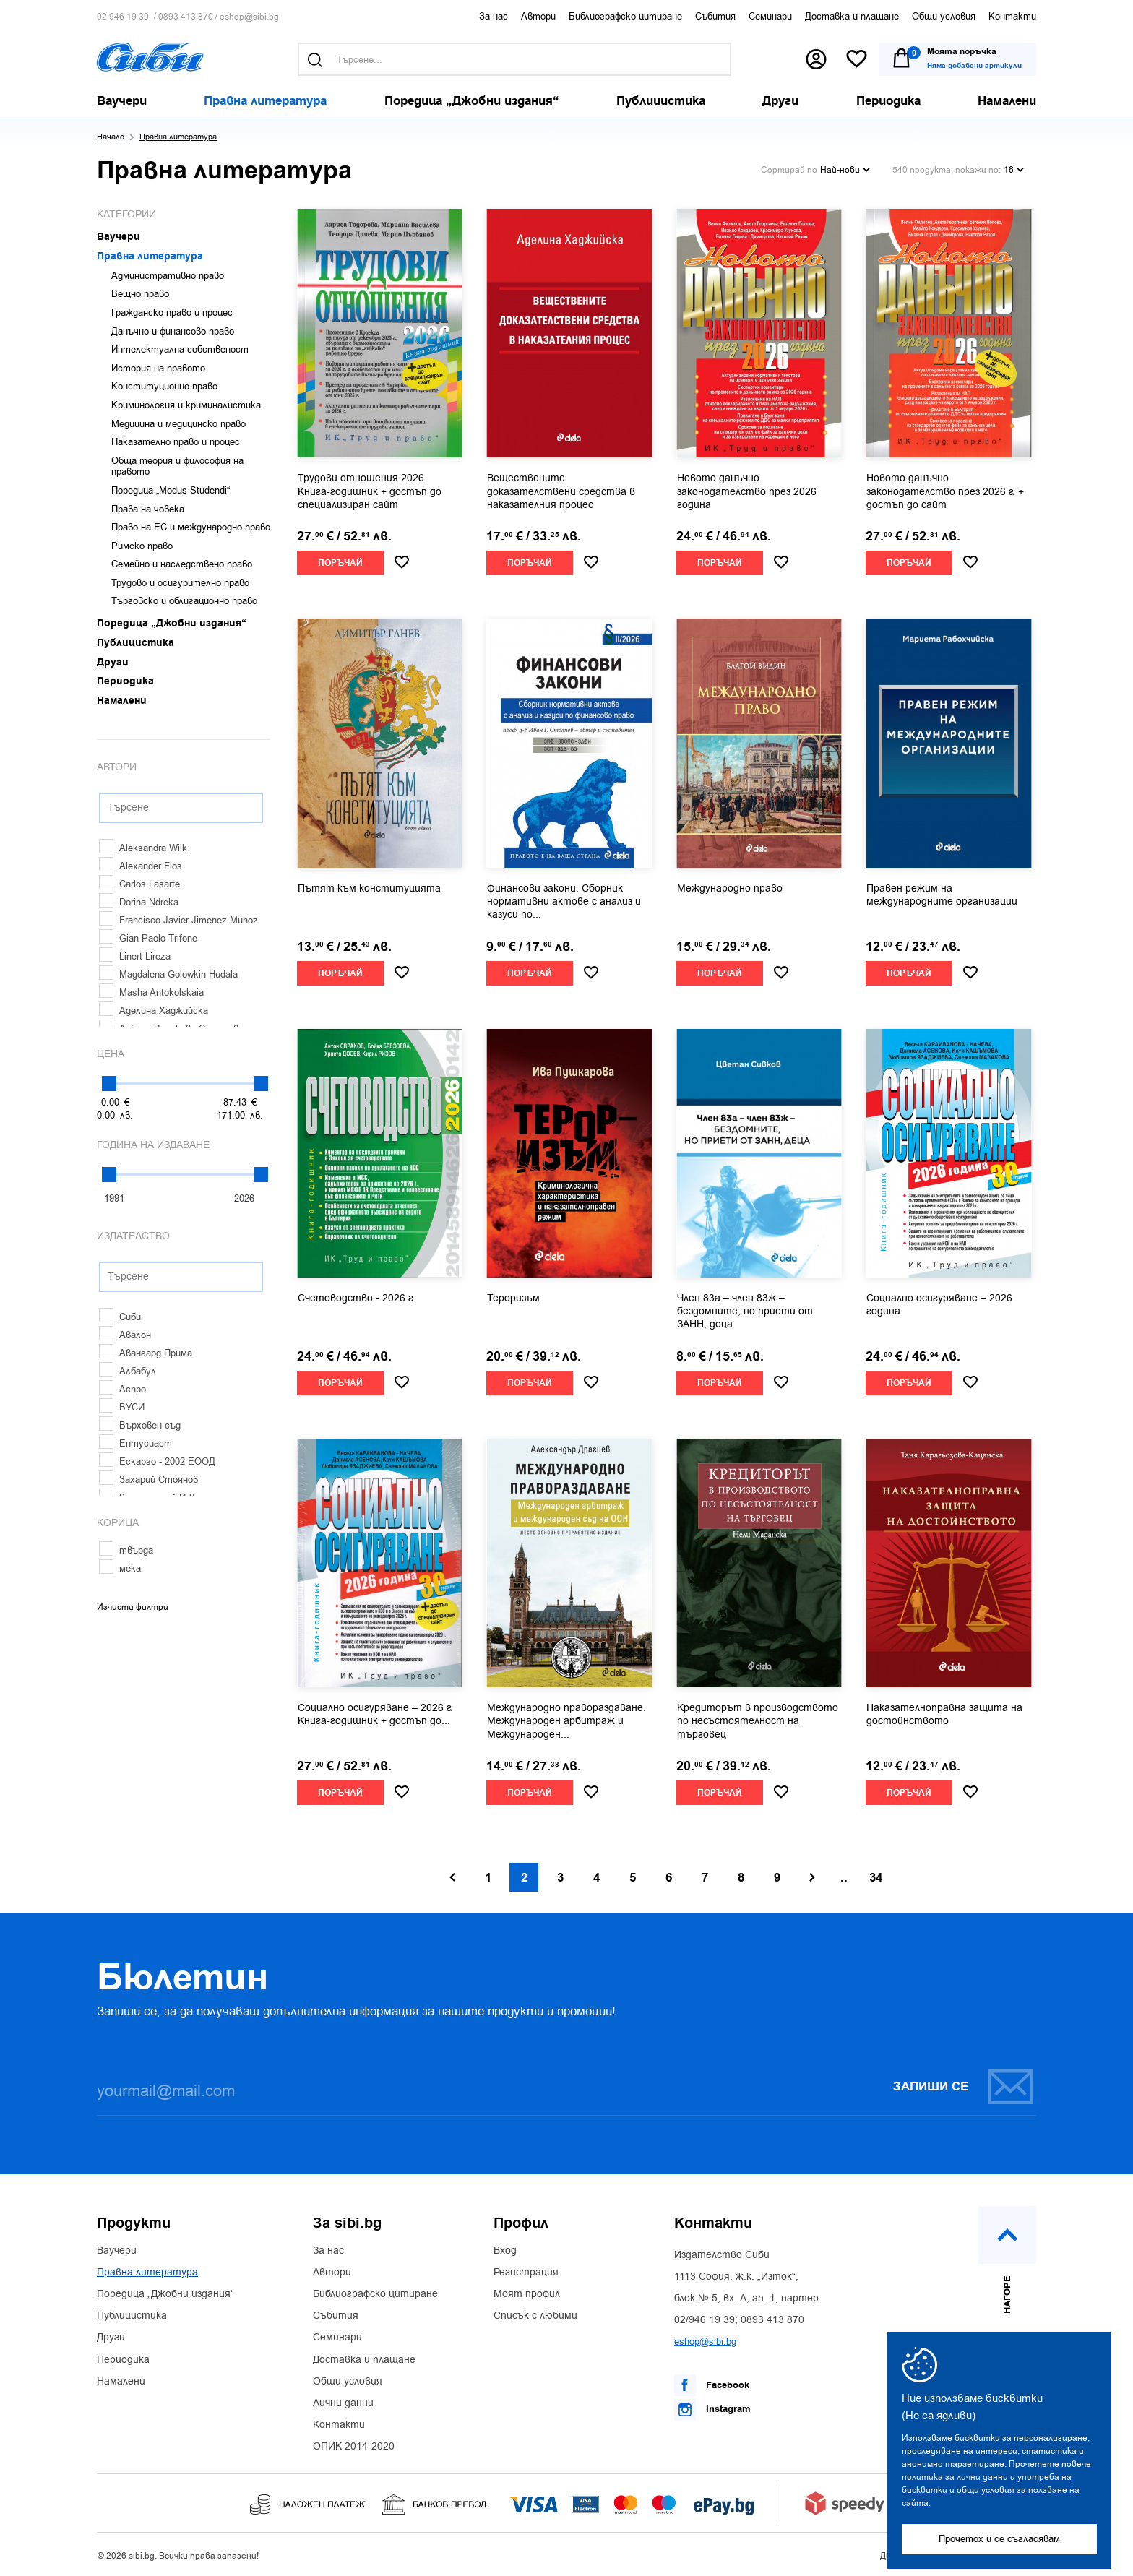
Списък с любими (535, 2315)
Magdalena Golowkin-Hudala (168, 974)
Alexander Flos (140, 866)
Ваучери (117, 2250)
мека (120, 1568)
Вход (505, 2250)
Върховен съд (140, 1425)
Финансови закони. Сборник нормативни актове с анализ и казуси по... (564, 901)
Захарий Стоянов (148, 1479)
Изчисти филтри (132, 1607)
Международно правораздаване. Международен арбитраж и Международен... (566, 1721)
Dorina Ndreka (138, 902)
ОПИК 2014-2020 (354, 2446)
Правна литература (147, 2272)
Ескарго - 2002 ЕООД (157, 1461)
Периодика (123, 2359)
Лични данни (343, 2403)
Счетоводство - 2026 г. (356, 1298)
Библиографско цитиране (625, 16)
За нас (493, 16)
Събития (715, 16)
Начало (110, 137)
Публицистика (132, 2315)
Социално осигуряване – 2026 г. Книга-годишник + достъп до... (375, 1715)
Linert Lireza (135, 956)
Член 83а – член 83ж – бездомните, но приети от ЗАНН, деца (745, 1311)
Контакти (1012, 16)
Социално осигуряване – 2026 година (939, 1305)
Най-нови (845, 170)
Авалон (125, 1335)
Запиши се (964, 2086)
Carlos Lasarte (139, 884)
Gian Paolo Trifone (148, 938)
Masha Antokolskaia (151, 992)
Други (111, 2337)
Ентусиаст (135, 1443)
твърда (126, 1550)
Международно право (730, 888)
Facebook (711, 2385)
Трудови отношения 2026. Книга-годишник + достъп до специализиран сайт (369, 491)
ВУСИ (122, 1407)
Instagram (712, 2410)
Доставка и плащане (852, 16)
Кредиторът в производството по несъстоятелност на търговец (757, 1721)
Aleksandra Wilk (143, 848)
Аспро (122, 1389)
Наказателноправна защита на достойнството (944, 1715)
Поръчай (340, 563)
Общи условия (943, 16)
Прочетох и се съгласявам (999, 2539)
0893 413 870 (185, 17)
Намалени (121, 2381)
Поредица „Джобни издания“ (165, 2294)
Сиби (120, 1317)
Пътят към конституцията (369, 888)
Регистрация (526, 2272)
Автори (538, 16)
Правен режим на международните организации (941, 895)
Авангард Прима (145, 1353)
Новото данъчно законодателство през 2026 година (747, 491)
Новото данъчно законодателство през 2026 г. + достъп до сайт (945, 491)
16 (1014, 170)
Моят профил (527, 2294)
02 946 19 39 (123, 17)
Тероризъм (513, 1298)
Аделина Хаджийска (153, 1010)
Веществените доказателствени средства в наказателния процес (561, 491)
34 (875, 1878)
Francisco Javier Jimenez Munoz (178, 920)
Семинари (770, 16)
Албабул (127, 1371)
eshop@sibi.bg (249, 17)
